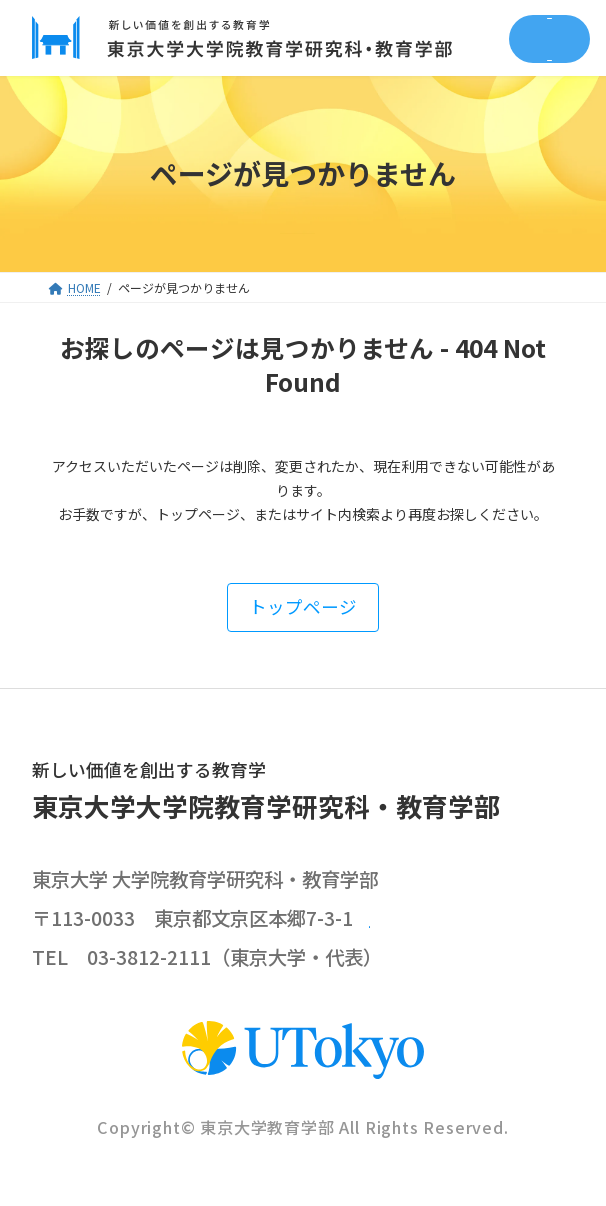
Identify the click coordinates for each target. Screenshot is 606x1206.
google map (431, 919)
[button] (303, 607)
